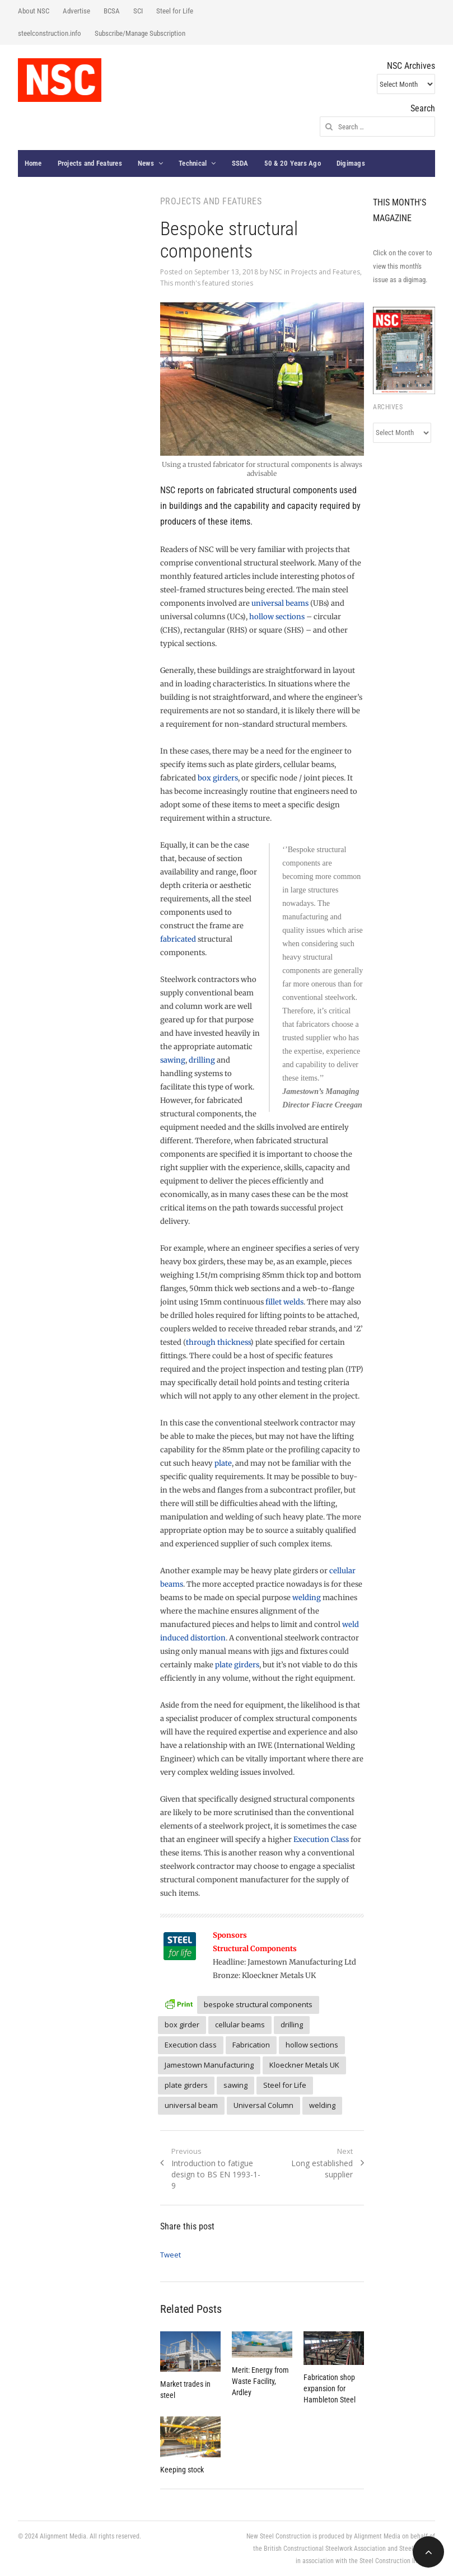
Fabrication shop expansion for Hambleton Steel (329, 2388)
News (146, 163)
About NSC (33, 11)
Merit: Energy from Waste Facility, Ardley (260, 2381)
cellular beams (240, 2024)
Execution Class (321, 1839)
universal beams (280, 603)
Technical (193, 163)
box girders (218, 778)
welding (306, 1597)
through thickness (218, 1342)
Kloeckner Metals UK (304, 2065)
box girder (182, 2024)
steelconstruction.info (49, 33)
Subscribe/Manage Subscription (140, 33)
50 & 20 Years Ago (292, 163)
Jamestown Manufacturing (209, 2065)
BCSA (112, 11)
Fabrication (251, 2045)
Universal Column (263, 2105)
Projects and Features (90, 163)
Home (33, 163)
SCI (138, 11)
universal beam (191, 2105)
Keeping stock (182, 2469)
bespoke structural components (258, 2004)
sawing (172, 1060)
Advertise (76, 11)
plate (223, 1463)
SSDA (240, 163)
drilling (202, 1060)
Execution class (191, 2045)
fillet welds (284, 1302)
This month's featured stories (206, 283)
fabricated (178, 939)
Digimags (351, 163)
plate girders (237, 1665)
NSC (275, 272)
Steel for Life (174, 11)
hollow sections (277, 616)
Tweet (170, 2255)
